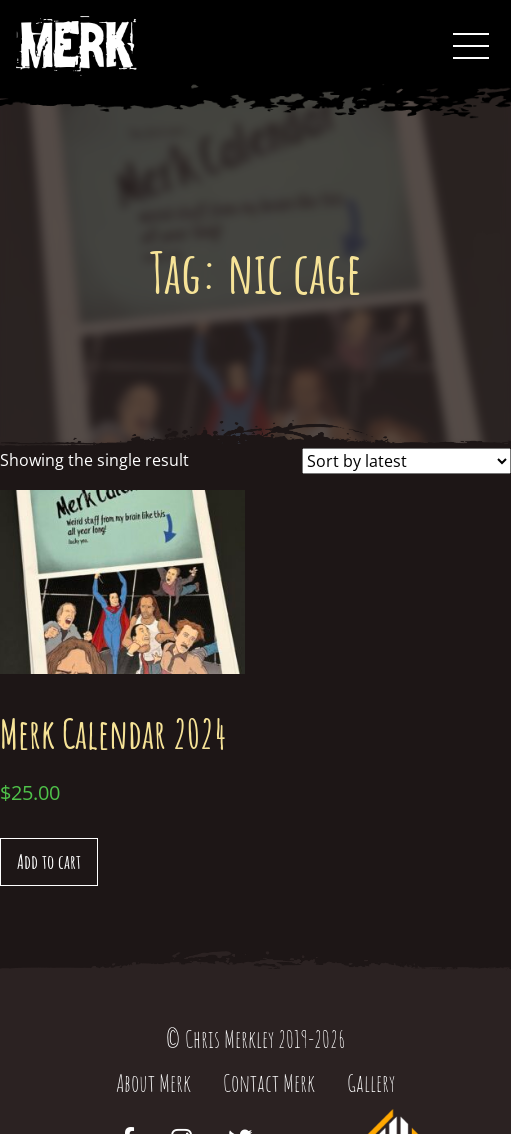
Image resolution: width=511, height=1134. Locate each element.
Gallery (371, 1083)
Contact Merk (269, 1083)
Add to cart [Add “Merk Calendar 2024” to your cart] (49, 861)
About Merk (153, 1083)
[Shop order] (406, 461)
